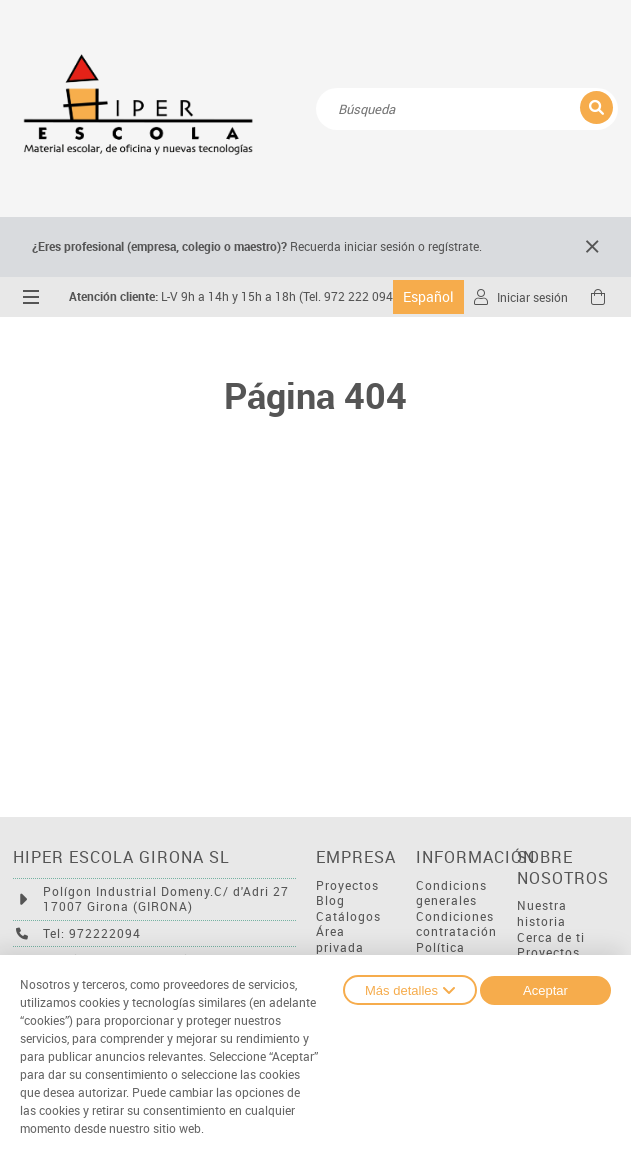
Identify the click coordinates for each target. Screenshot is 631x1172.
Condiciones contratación (456, 924)
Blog (330, 900)
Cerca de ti (551, 937)
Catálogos (348, 916)
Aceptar (545, 990)
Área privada (340, 939)
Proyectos (347, 885)
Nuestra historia (542, 913)
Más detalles (410, 990)
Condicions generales (451, 893)
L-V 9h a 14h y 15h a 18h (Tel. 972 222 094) (233, 296)
